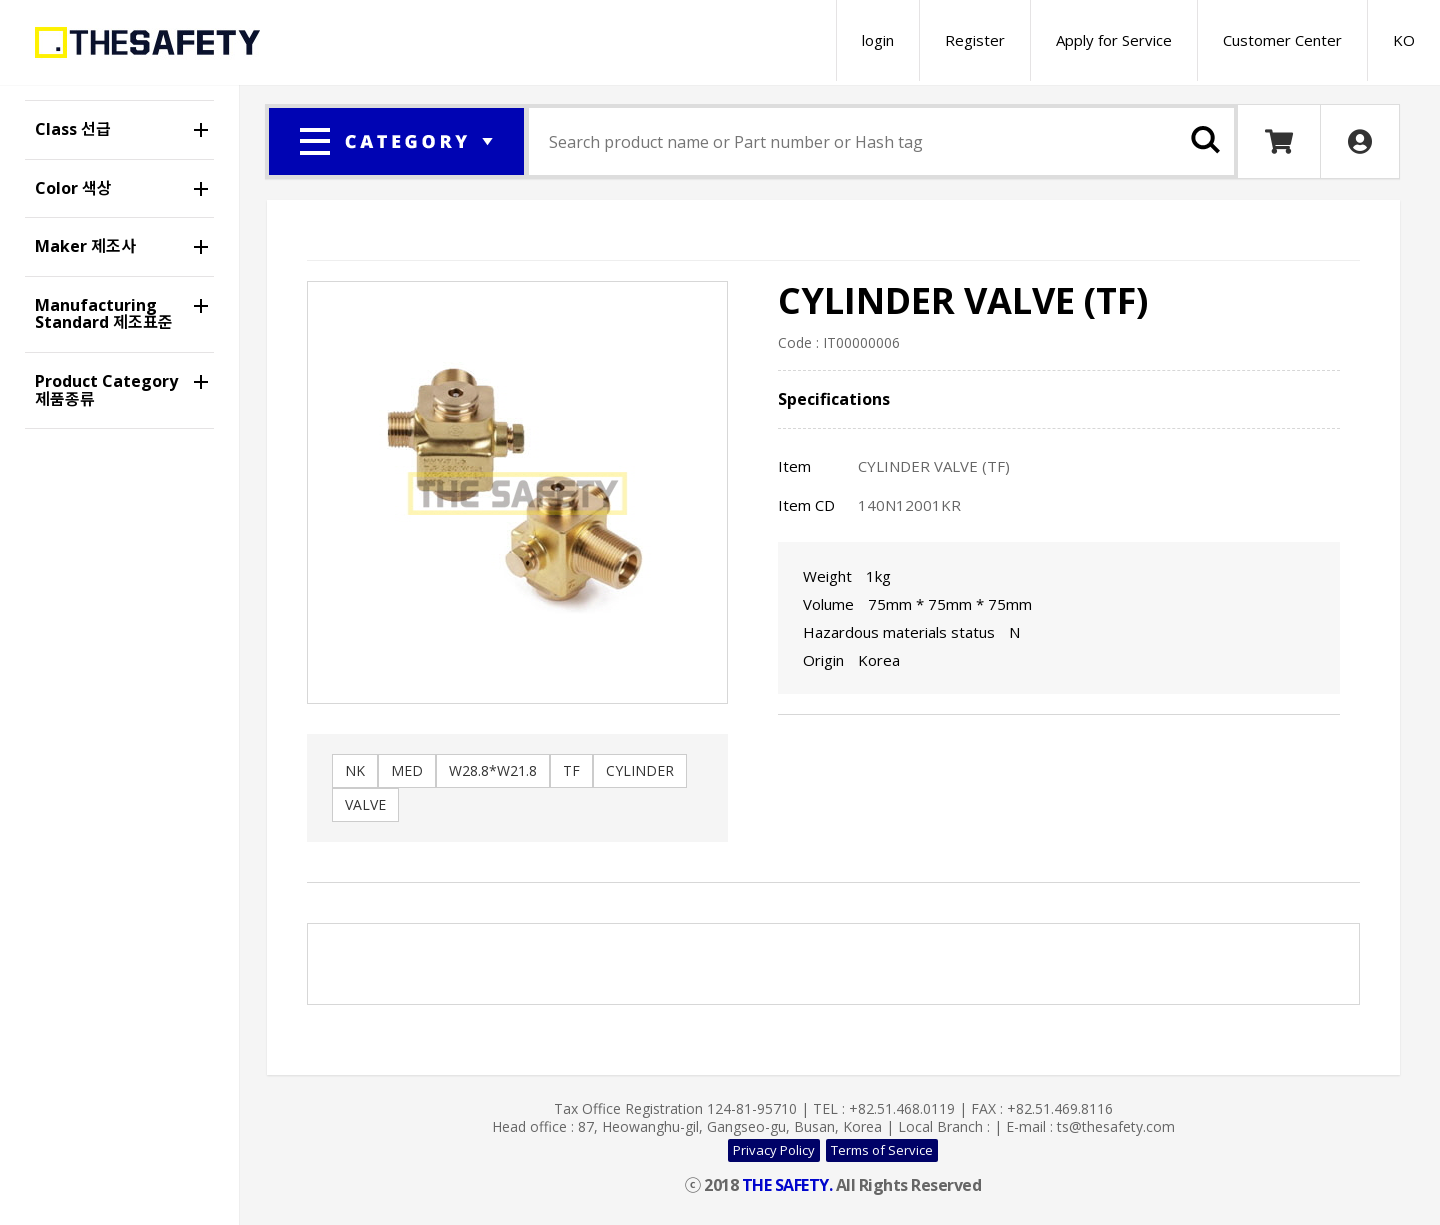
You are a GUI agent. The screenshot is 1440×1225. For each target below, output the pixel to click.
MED (407, 770)
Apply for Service (1114, 40)
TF (571, 770)
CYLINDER (640, 770)
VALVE (365, 804)
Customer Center (1282, 40)
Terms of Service (882, 1150)
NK (355, 770)
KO (1404, 40)
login (878, 40)
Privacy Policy (774, 1150)
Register (975, 40)
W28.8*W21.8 (493, 770)
